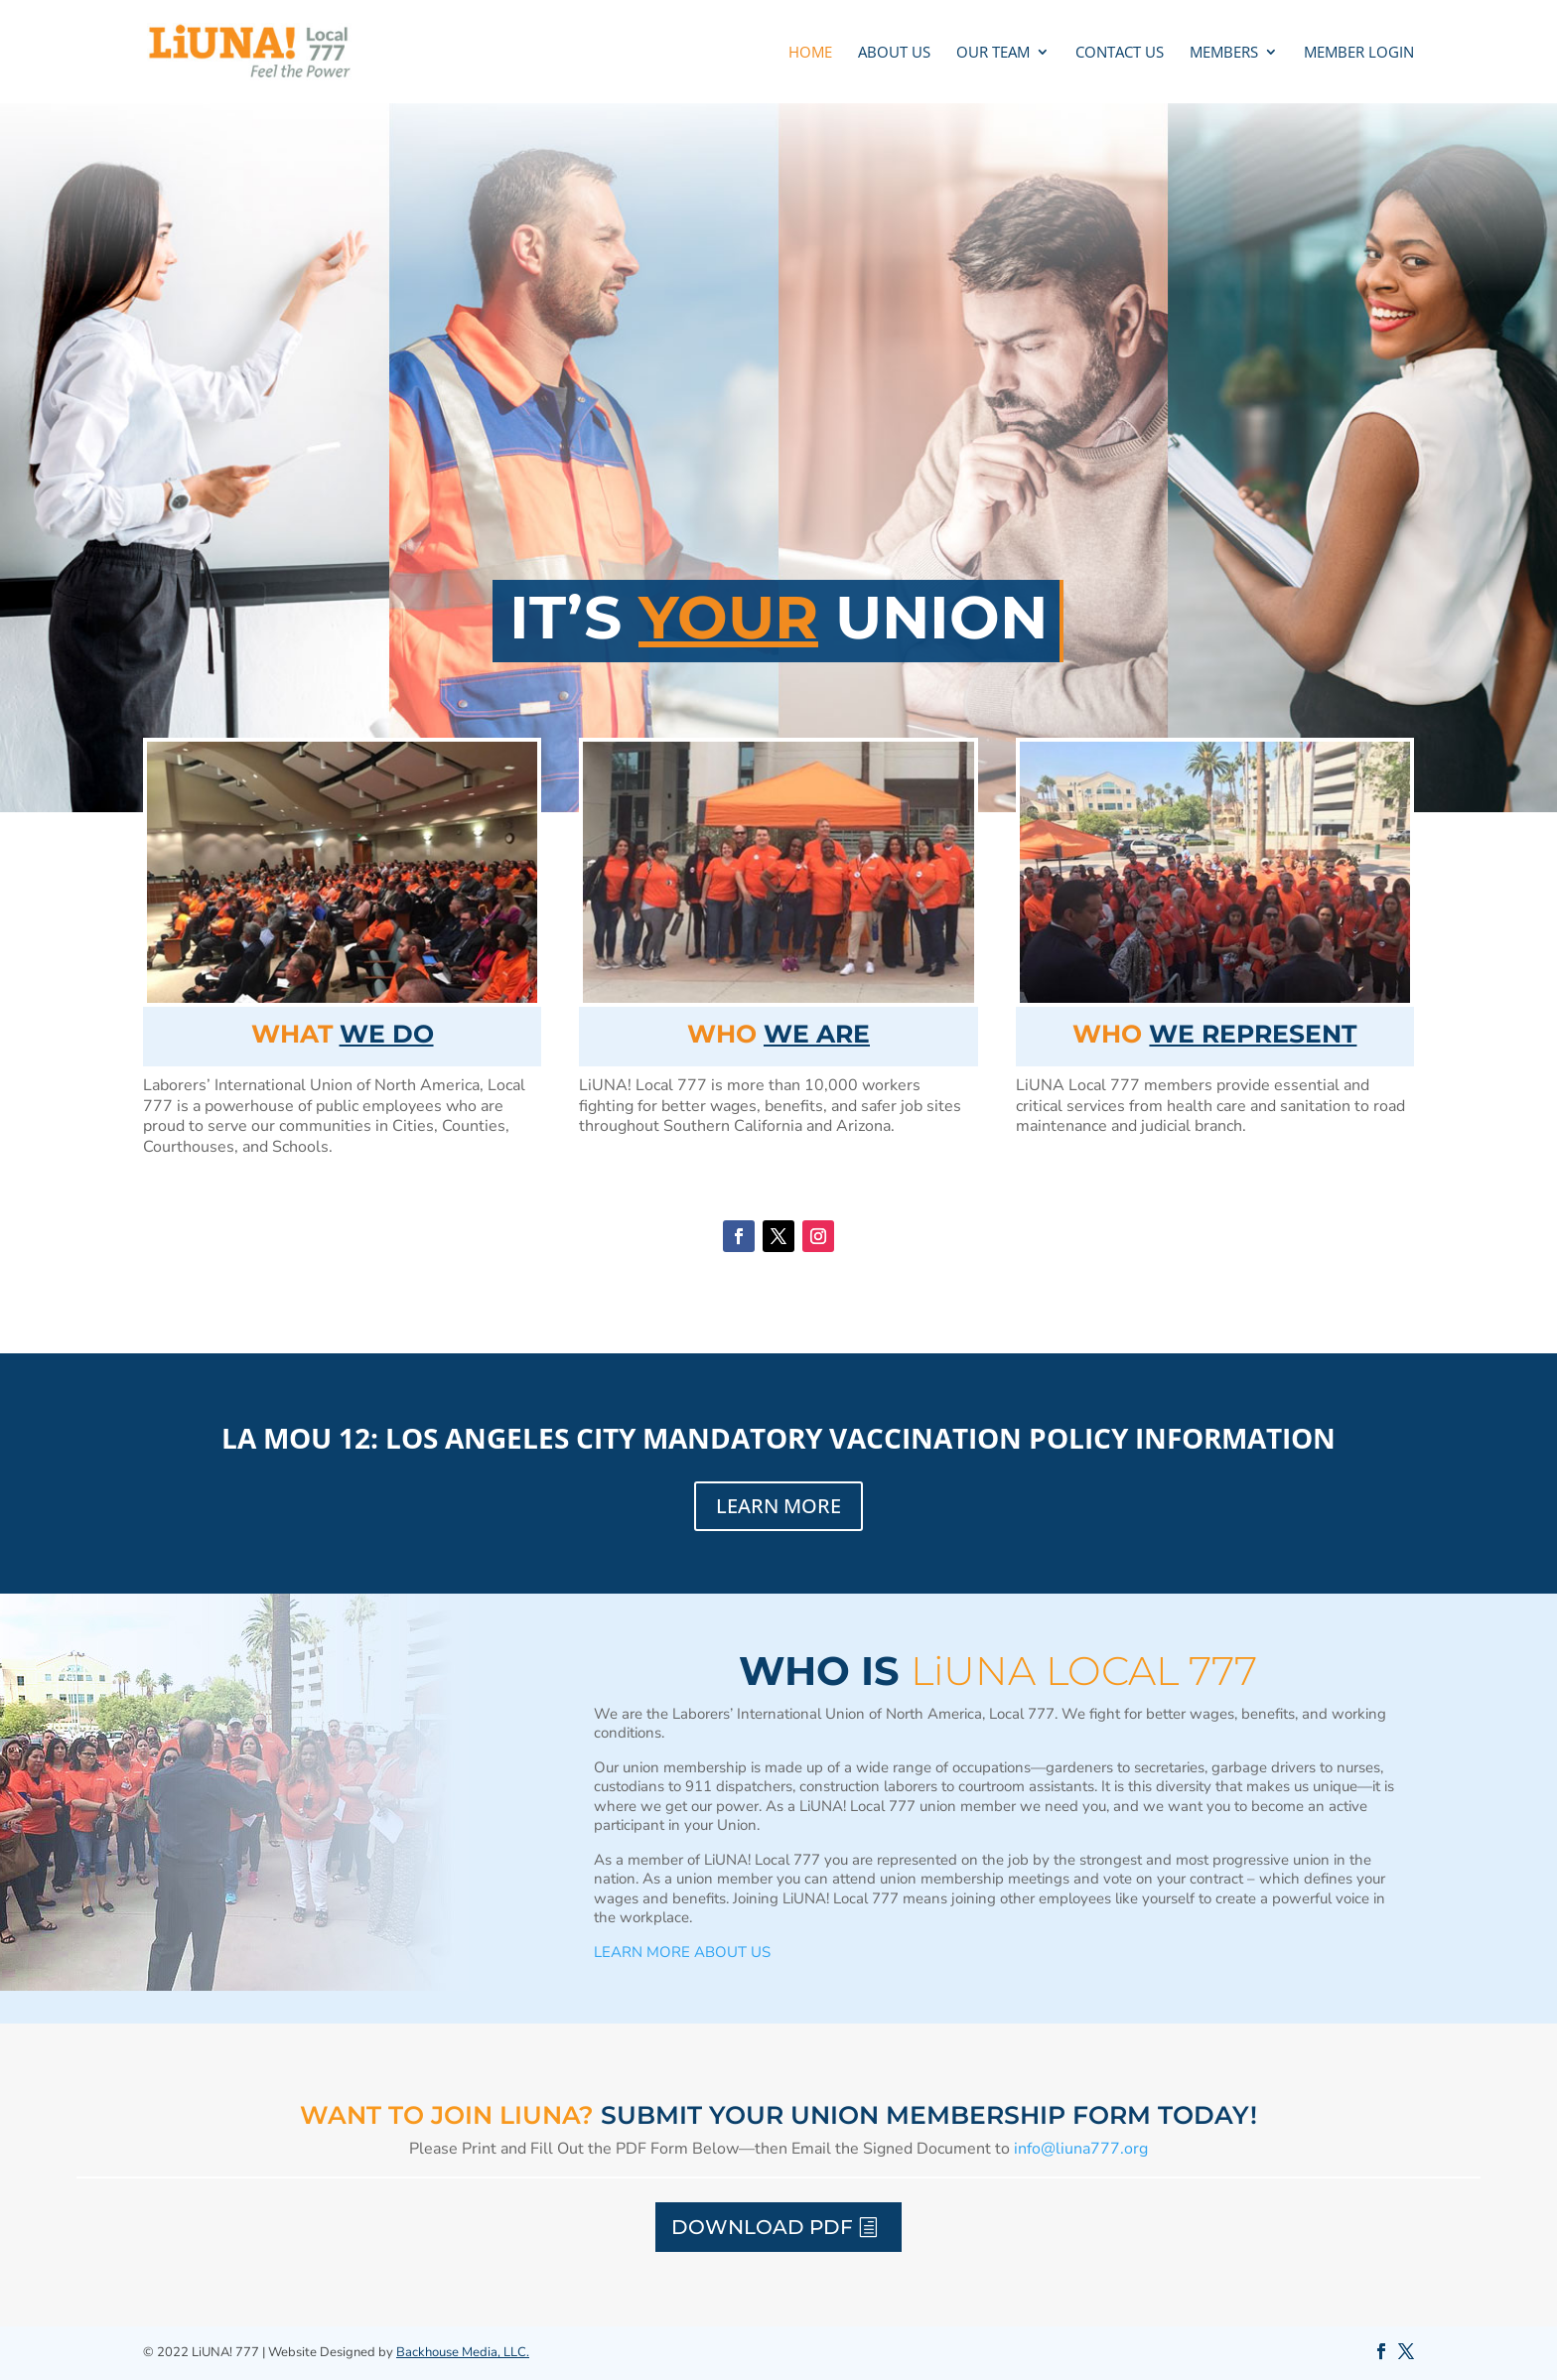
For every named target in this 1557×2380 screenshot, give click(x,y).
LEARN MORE (778, 1505)
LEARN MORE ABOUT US (682, 1952)
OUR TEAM (993, 53)
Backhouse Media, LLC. (462, 2352)
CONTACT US (1119, 53)
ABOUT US (894, 53)
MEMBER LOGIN (1359, 53)
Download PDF (762, 2227)
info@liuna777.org (1081, 2149)
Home (810, 53)
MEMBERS (1224, 53)
